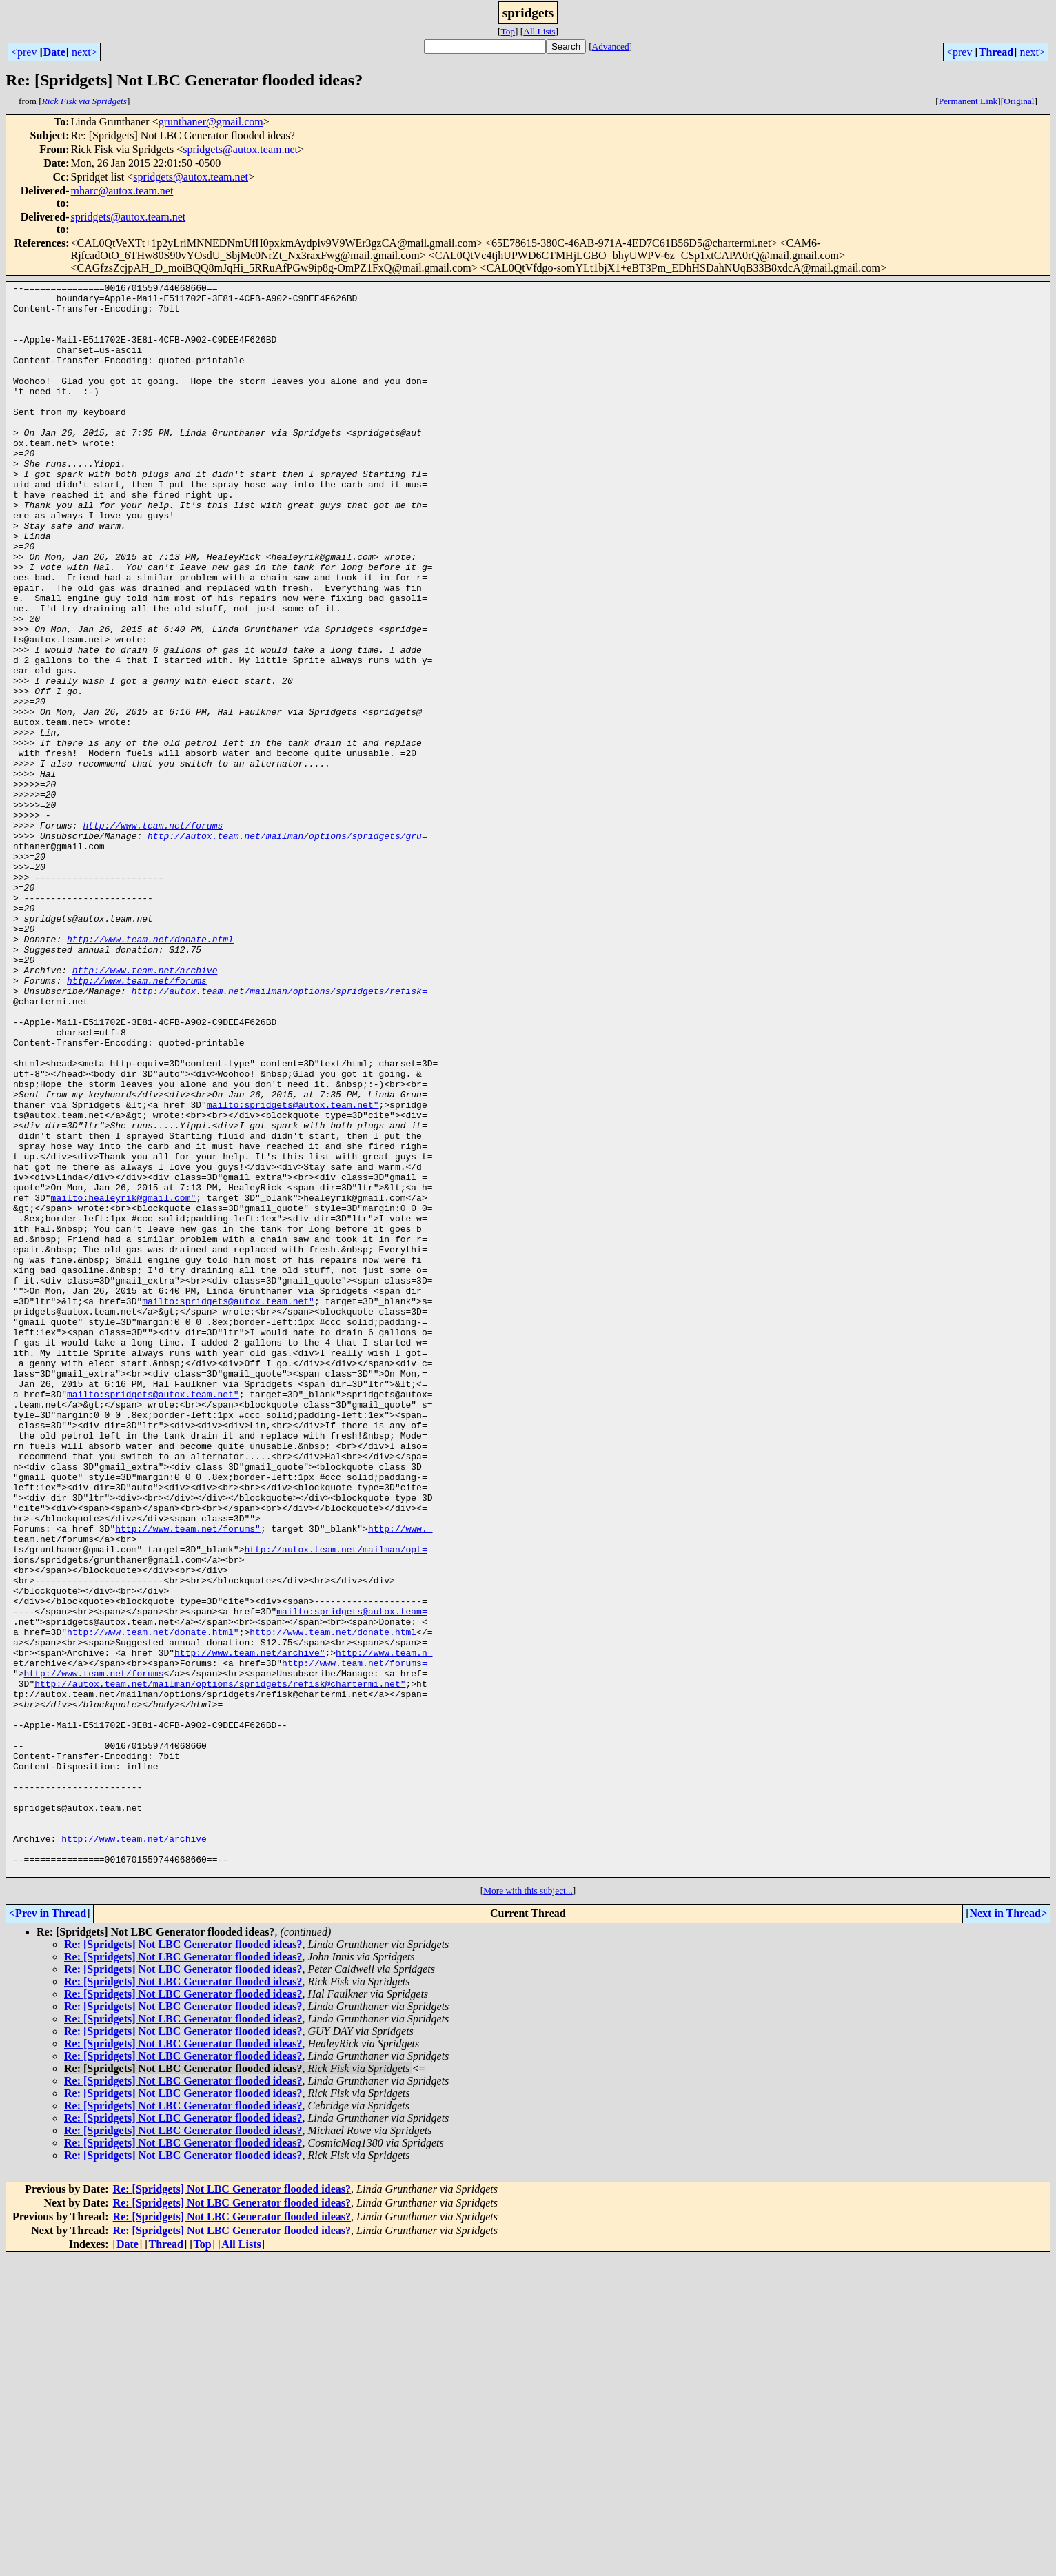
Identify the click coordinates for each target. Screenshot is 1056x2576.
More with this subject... (528, 2209)
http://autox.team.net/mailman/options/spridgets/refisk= (279, 1133)
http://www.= (400, 1778)
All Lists (539, 31)
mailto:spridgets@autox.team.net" (293, 1270)
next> (84, 52)
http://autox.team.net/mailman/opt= (335, 1803)
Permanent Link (968, 101)
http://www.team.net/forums (153, 935)
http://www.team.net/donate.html (150, 1071)
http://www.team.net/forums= (354, 1940)
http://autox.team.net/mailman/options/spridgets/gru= (287, 947)
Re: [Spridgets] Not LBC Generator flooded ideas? (183, 2263)
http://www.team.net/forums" (188, 1778)
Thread (996, 52)
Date (54, 52)
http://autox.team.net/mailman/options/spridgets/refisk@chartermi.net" (219, 1964)
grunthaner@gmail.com (211, 122)
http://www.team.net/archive (145, 1108)
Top (507, 31)
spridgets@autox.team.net (240, 149)
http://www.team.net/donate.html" (153, 1902)
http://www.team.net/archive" (249, 1927)
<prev (24, 52)
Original (1019, 101)
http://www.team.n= (384, 1927)
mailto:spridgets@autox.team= (351, 1878)
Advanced (610, 46)
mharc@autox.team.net (122, 190)
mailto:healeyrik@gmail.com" (123, 1381)
